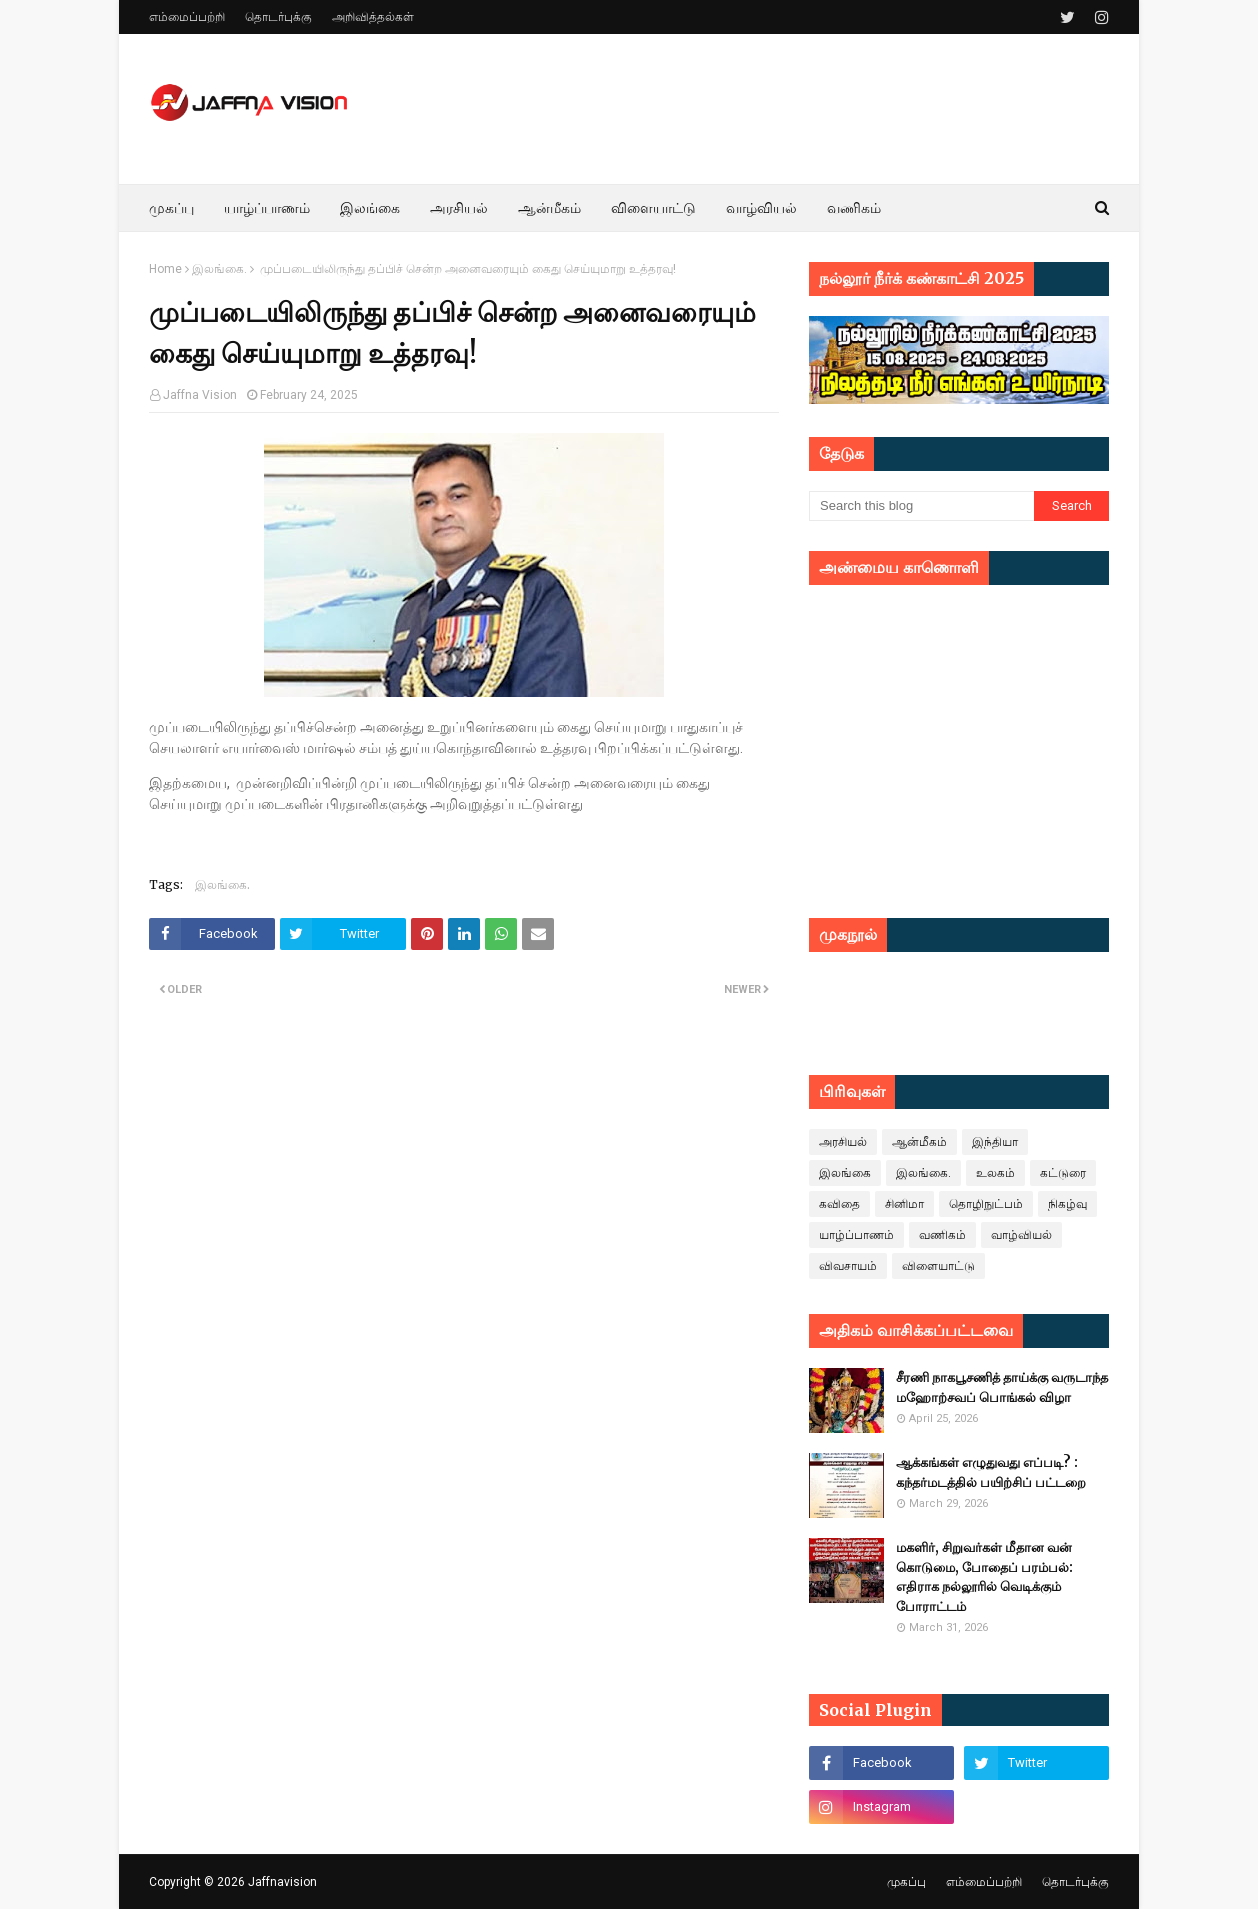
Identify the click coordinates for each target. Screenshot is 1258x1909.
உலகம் (995, 1173)
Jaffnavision (282, 1882)
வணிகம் (942, 1235)
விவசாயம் (848, 1266)
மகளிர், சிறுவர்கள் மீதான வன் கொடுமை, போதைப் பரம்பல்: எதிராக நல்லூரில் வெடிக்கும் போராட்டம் (984, 1577)
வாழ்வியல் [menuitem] (761, 208)
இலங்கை (845, 1173)
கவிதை (839, 1204)
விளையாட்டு (938, 1266)
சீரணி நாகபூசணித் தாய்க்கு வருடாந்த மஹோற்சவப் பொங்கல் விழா (1002, 1387)
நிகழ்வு (1067, 1204)
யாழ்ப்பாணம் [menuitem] (267, 208)
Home (165, 269)
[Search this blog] (921, 506)
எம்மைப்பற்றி (187, 17)
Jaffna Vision (200, 395)
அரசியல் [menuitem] (459, 208)
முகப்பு (906, 1882)
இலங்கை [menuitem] (370, 208)
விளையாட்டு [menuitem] (653, 208)
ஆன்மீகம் (919, 1142)
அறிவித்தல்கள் (373, 17)
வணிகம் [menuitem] (854, 208)
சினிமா (904, 1204)
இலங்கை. (219, 269)
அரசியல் (843, 1142)
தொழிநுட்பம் (986, 1204)
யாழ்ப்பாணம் (856, 1235)
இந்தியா (995, 1142)
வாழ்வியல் (1021, 1235)
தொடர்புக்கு (278, 17)
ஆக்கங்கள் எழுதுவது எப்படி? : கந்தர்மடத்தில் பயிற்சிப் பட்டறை (991, 1472)
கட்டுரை (1063, 1173)
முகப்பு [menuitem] (171, 208)
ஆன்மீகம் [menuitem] (549, 208)
